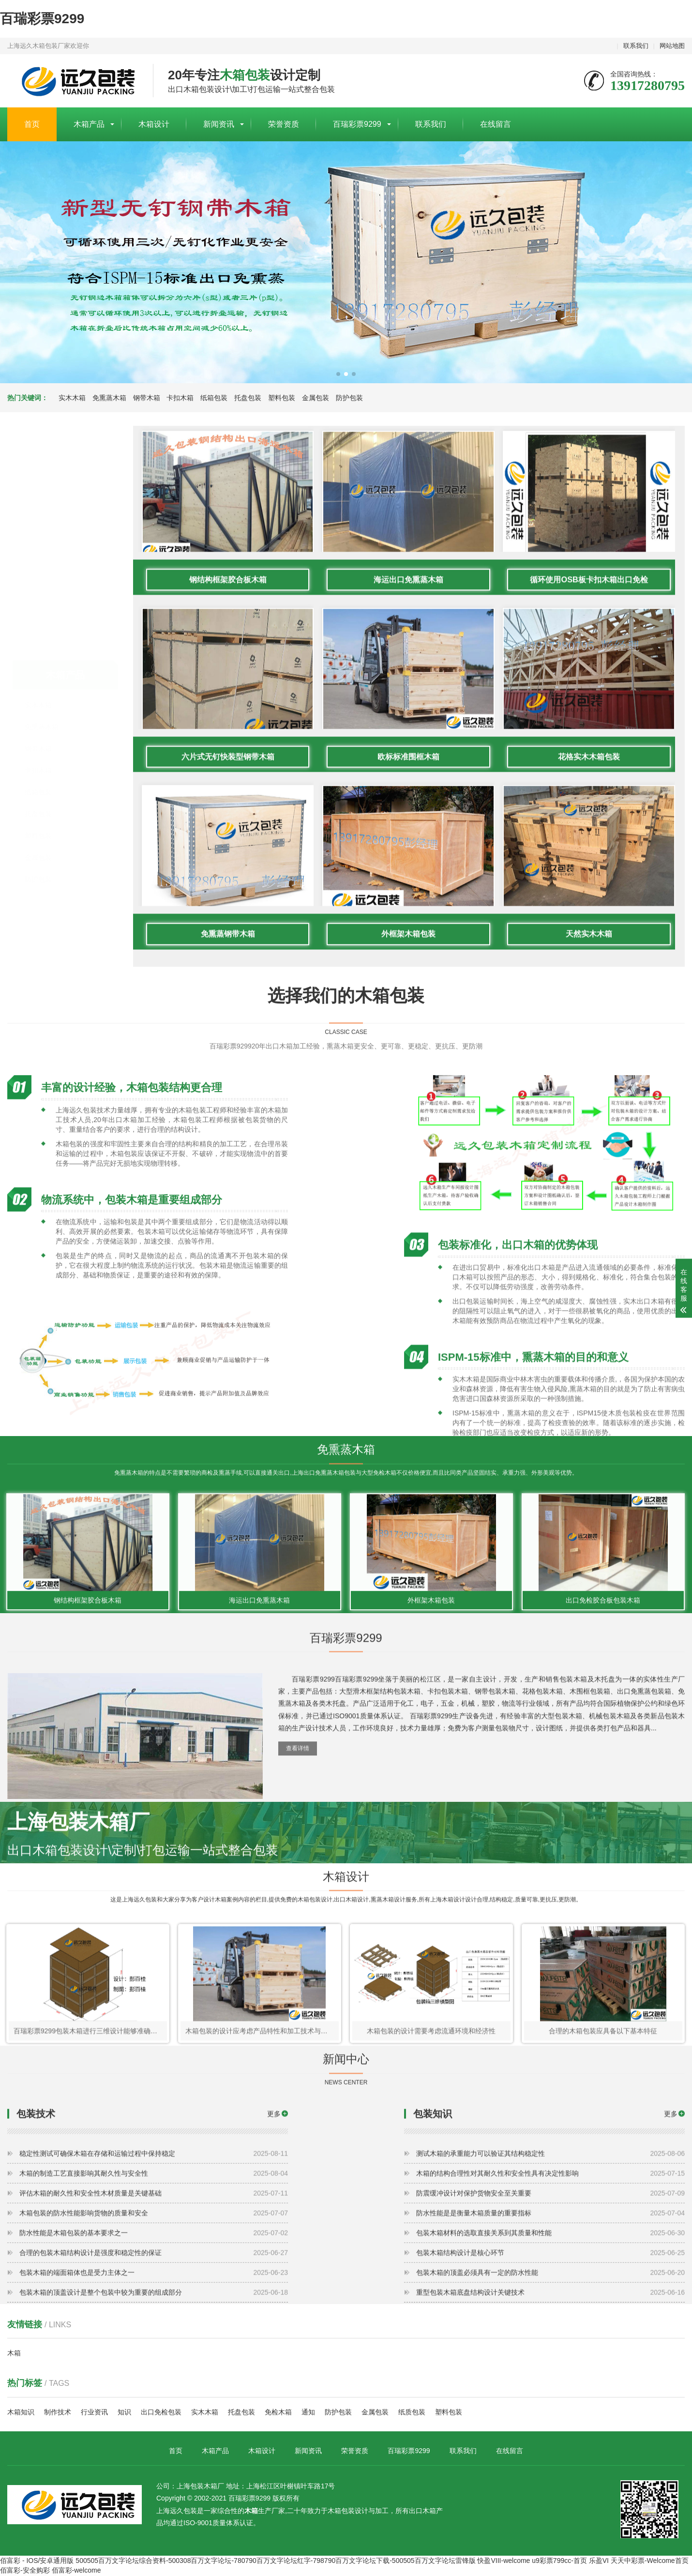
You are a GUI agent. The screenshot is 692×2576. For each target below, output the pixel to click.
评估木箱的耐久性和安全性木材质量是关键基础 (153, 2285)
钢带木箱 (146, 398)
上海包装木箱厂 (72, 81)
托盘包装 (247, 398)
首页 (32, 124)
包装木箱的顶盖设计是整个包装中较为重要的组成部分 (153, 2384)
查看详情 (297, 1807)
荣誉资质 (283, 124)
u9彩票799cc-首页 (559, 2561)
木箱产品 (89, 124)
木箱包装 (341, 2512)
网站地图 (672, 45)
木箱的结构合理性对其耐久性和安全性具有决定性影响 (550, 2265)
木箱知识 (20, 2413)
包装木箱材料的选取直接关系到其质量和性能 (550, 2325)
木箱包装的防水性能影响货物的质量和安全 (153, 2305)
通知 (308, 2413)
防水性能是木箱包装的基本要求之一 (153, 2325)
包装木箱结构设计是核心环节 (550, 2344)
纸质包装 (411, 2413)
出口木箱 (422, 2512)
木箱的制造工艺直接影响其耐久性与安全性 (153, 2265)
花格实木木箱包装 (589, 1010)
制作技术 (57, 2413)
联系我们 (635, 45)
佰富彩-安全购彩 (25, 2571)
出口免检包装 (161, 2413)
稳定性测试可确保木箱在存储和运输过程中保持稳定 (153, 2245)
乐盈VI (599, 2561)
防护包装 (349, 398)
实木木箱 (72, 398)
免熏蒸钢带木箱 (228, 1187)
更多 (274, 2206)
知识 (124, 2413)
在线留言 (495, 124)
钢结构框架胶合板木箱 (228, 833)
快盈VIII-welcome (503, 2561)
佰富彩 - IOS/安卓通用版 (37, 2561)
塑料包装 (281, 398)
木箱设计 (153, 124)
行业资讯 (94, 2413)
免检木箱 (278, 2413)
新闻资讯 (218, 124)
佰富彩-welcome (76, 2571)
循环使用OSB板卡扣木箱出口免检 (589, 833)
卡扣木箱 (180, 398)
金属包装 (315, 398)
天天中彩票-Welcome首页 (650, 2561)
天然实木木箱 (589, 1187)
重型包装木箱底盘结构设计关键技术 (550, 2384)
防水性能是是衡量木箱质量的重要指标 (550, 2305)
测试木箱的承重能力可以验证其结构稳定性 (550, 2245)
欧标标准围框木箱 (409, 1010)
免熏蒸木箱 (109, 398)
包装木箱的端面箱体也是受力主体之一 (153, 2364)
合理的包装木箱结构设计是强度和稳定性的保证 (153, 2344)
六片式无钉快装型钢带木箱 (228, 1010)
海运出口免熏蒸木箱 (409, 833)
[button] (338, 374)
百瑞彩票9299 (42, 18)
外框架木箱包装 (409, 1187)
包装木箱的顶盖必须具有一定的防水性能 (550, 2364)
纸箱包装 (213, 398)
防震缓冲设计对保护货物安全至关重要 (550, 2285)
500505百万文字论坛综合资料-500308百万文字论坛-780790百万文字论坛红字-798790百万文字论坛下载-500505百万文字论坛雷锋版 (275, 2561)
